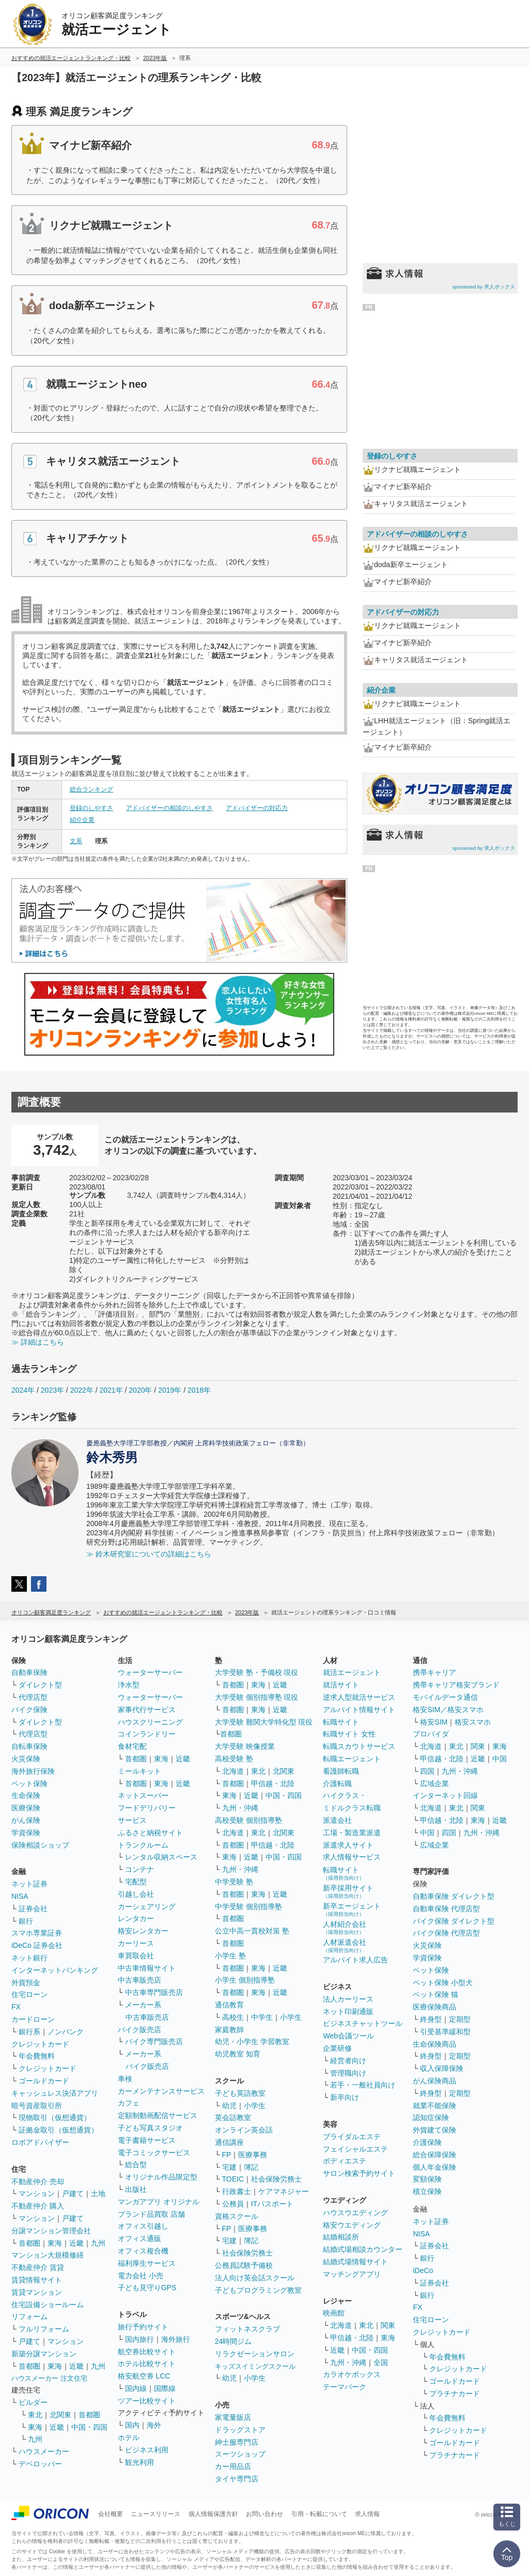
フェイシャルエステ (355, 2149)
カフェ (128, 2103)
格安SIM (433, 1722)
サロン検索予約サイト (359, 2173)
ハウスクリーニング (150, 1722)
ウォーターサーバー (150, 1672)
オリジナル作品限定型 (161, 2177)
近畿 (76, 2243)
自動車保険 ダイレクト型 (453, 1896)
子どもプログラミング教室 (258, 2290)
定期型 (460, 2019)
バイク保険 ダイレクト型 (453, 1921)
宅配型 (136, 1882)
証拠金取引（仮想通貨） (58, 2130)
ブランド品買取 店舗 (151, 2214)
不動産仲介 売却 (37, 2181)
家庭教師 (229, 2029)
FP (226, 2155)
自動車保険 (29, 1672)
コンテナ (139, 1869)
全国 (381, 2362)
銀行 (26, 1921)
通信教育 (229, 2005)
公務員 (233, 2204)
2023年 (52, 1390)
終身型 (431, 2019)
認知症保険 (431, 2117)
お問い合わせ (264, 2514)
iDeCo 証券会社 (37, 1945)
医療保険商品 (434, 2007)
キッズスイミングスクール (255, 2366)
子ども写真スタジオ (150, 2128)
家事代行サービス (147, 1709)
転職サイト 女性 (349, 1734)
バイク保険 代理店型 (446, 1933)
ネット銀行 (29, 1958)
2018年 (199, 1390)
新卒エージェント (352, 1909)
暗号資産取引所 (36, 2105)
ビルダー (33, 2402)
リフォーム (29, 2316)
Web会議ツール (348, 2036)
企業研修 (337, 2048)
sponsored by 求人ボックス (483, 286)
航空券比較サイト (147, 2352)
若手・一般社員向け (362, 2085)
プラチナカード (454, 2393)
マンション (37, 2193)
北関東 (60, 2415)
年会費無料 (37, 2056)
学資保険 (25, 1832)
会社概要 (110, 2514)
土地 (98, 2193)
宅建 (229, 2167)
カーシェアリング (147, 1906)
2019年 (169, 1390)
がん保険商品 (434, 2081)
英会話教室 (233, 2117)
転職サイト (341, 1722)
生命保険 (25, 1795)
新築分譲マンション (43, 2354)
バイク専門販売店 (154, 2041)
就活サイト (341, 1685)
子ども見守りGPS (147, 2287)
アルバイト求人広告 (355, 1960)
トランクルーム (143, 1845)
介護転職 (337, 1783)
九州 (98, 2243)
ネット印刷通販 (348, 2011)
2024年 (23, 1390)
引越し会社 (136, 1894)
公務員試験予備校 (244, 2265)
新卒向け (344, 2097)
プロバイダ (431, 1734)
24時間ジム (233, 2341)
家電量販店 (233, 2417)
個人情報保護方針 (213, 2514)
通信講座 (229, 2142)
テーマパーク (344, 2387)
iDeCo (423, 2270)
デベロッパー (40, 2464)
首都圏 (29, 2243)
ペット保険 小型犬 (443, 1982)
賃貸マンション (36, 2292)
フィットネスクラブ (247, 2329)
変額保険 (427, 2179)
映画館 (334, 2313)
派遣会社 (337, 1820)
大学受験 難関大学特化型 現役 (264, 1722)
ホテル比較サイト (147, 2363)
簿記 (251, 2167)
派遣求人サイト (348, 1845)
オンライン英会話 (244, 2130)
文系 (76, 841)
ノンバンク (66, 2032)
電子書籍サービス (147, 2140)
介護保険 (427, 2142)
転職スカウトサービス (359, 1746)
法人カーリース (348, 1999)
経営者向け (348, 2060)
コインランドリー (147, 1734)
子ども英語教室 (240, 2093)
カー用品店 (233, 2466)
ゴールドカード (44, 2081)
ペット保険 (29, 1783)
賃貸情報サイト (36, 2280)
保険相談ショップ (40, 1845)
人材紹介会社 (344, 1927)
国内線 (136, 2388)
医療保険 (25, 1808)
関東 (388, 2325)
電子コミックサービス (154, 2152)
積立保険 (427, 2191)
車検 (125, 2079)
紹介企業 (82, 820)
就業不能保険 (434, 2105)
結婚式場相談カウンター (362, 2249)
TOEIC (233, 2179)
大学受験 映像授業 (245, 1746)
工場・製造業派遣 (352, 1832)
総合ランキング (91, 789)
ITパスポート (272, 2204)
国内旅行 (139, 2339)
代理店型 (33, 1697)
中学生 (262, 2017)
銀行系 (29, 2032)
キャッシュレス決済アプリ (54, 2093)
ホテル (128, 2437)
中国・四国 (89, 2427)
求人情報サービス (352, 1857)
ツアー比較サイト (147, 2401)
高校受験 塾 (234, 1759)
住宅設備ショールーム (47, 2304)
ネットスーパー (143, 1795)
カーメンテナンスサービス (161, 2091)
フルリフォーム (44, 2329)
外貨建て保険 (434, 2130)
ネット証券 (29, 1884)
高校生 (233, 2017)
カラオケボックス (352, 2374)
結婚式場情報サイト (355, 2262)
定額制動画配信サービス (157, 2115)
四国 (427, 1771)
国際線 (165, 2388)
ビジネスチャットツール (362, 2023)
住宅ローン (29, 1994)
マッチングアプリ (352, 2274)
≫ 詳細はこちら (37, 1342)
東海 (55, 2243)
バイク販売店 (139, 2029)
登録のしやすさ (91, 808)
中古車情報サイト (147, 1968)
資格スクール (236, 2216)
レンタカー (136, 1918)
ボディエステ (344, 2161)
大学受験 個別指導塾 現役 (257, 1697)
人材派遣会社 (344, 1945)
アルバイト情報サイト (359, 1709)
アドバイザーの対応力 (257, 808)
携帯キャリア (434, 1672)
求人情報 (367, 2514)
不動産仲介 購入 (37, 2206)
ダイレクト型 (40, 1685)
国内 (132, 2425)
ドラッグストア (240, 2430)
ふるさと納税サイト (150, 1832)
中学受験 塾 (234, 1882)
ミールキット (139, 1771)
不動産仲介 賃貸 (37, 2267)
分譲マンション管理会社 (51, 2231)
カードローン (33, 2019)
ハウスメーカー (44, 2451)
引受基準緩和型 (445, 2032)
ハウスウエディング (355, 2212)
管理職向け (348, 2073)
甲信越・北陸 (272, 1783)
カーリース (136, 1943)
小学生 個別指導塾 (245, 1980)
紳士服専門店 (236, 2442)
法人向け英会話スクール (254, 2278)
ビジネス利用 (146, 2450)
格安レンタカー (143, 1931)
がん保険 (25, 1820)
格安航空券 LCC (144, 2376)
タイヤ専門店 (236, 2479)
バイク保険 (29, 1709)
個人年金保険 (434, 2167)
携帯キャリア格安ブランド (456, 1685)
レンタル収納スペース (161, 1857)
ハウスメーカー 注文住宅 (49, 2378)
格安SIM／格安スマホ (448, 1709)
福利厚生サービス (147, 2263)
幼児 (229, 2105)
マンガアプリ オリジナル (158, 2202)
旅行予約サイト (143, 2327)
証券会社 (33, 1908)
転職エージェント (352, 1759)
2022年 (82, 1390)
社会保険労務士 (276, 2179)
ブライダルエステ (352, 2136)
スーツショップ (240, 2454)
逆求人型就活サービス (359, 1697)
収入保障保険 (441, 2068)
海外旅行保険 (33, 1771)
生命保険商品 (434, 2044)
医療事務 (252, 2155)
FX (16, 2007)
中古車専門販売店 (154, 1992)
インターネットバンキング (54, 1970)
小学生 (291, 2017)
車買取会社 (136, 1956)
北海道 (233, 1771)
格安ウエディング (352, 2225)
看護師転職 (341, 1771)
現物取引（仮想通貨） (55, 2117)
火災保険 (25, 1759)
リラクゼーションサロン (254, 2354)
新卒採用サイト (348, 1891)
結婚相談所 (341, 2237)
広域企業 (434, 1783)
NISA (19, 1896)
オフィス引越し (143, 2226)
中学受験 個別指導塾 (248, 1906)
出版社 (136, 2189)
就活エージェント (352, 1672)
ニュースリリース (155, 2514)
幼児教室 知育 (237, 2054)
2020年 (140, 1390)
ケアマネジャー (283, 2191)
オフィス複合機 (143, 2251)
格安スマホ (473, 1722)
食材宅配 (132, 1746)
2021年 (110, 1390)
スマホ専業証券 (36, 1933)
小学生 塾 (230, 1956)
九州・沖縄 (240, 1808)
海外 (154, 2425)
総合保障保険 (434, 2155)
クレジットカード (40, 2044)
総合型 (136, 2164)
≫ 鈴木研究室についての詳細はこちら (148, 1554)
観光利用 (139, 2462)
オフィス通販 (139, 2238)
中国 (499, 1759)
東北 (35, 2415)
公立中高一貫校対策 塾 (252, 1931)
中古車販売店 (139, 1980)
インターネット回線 (445, 1795)
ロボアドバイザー (40, 2142)
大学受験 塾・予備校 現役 (257, 1672)
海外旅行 (175, 2339)
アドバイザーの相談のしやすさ (169, 808)
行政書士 (236, 2191)
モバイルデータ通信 (445, 1697)
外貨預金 (25, 1982)
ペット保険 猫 (435, 1994)
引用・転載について (319, 2514)
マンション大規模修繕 (47, 2255)
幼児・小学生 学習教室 (252, 2041)
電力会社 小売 (140, 2276)
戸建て (73, 2193)
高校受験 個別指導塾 (248, 1820)
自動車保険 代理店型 (446, 1908)
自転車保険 (29, 1746)
